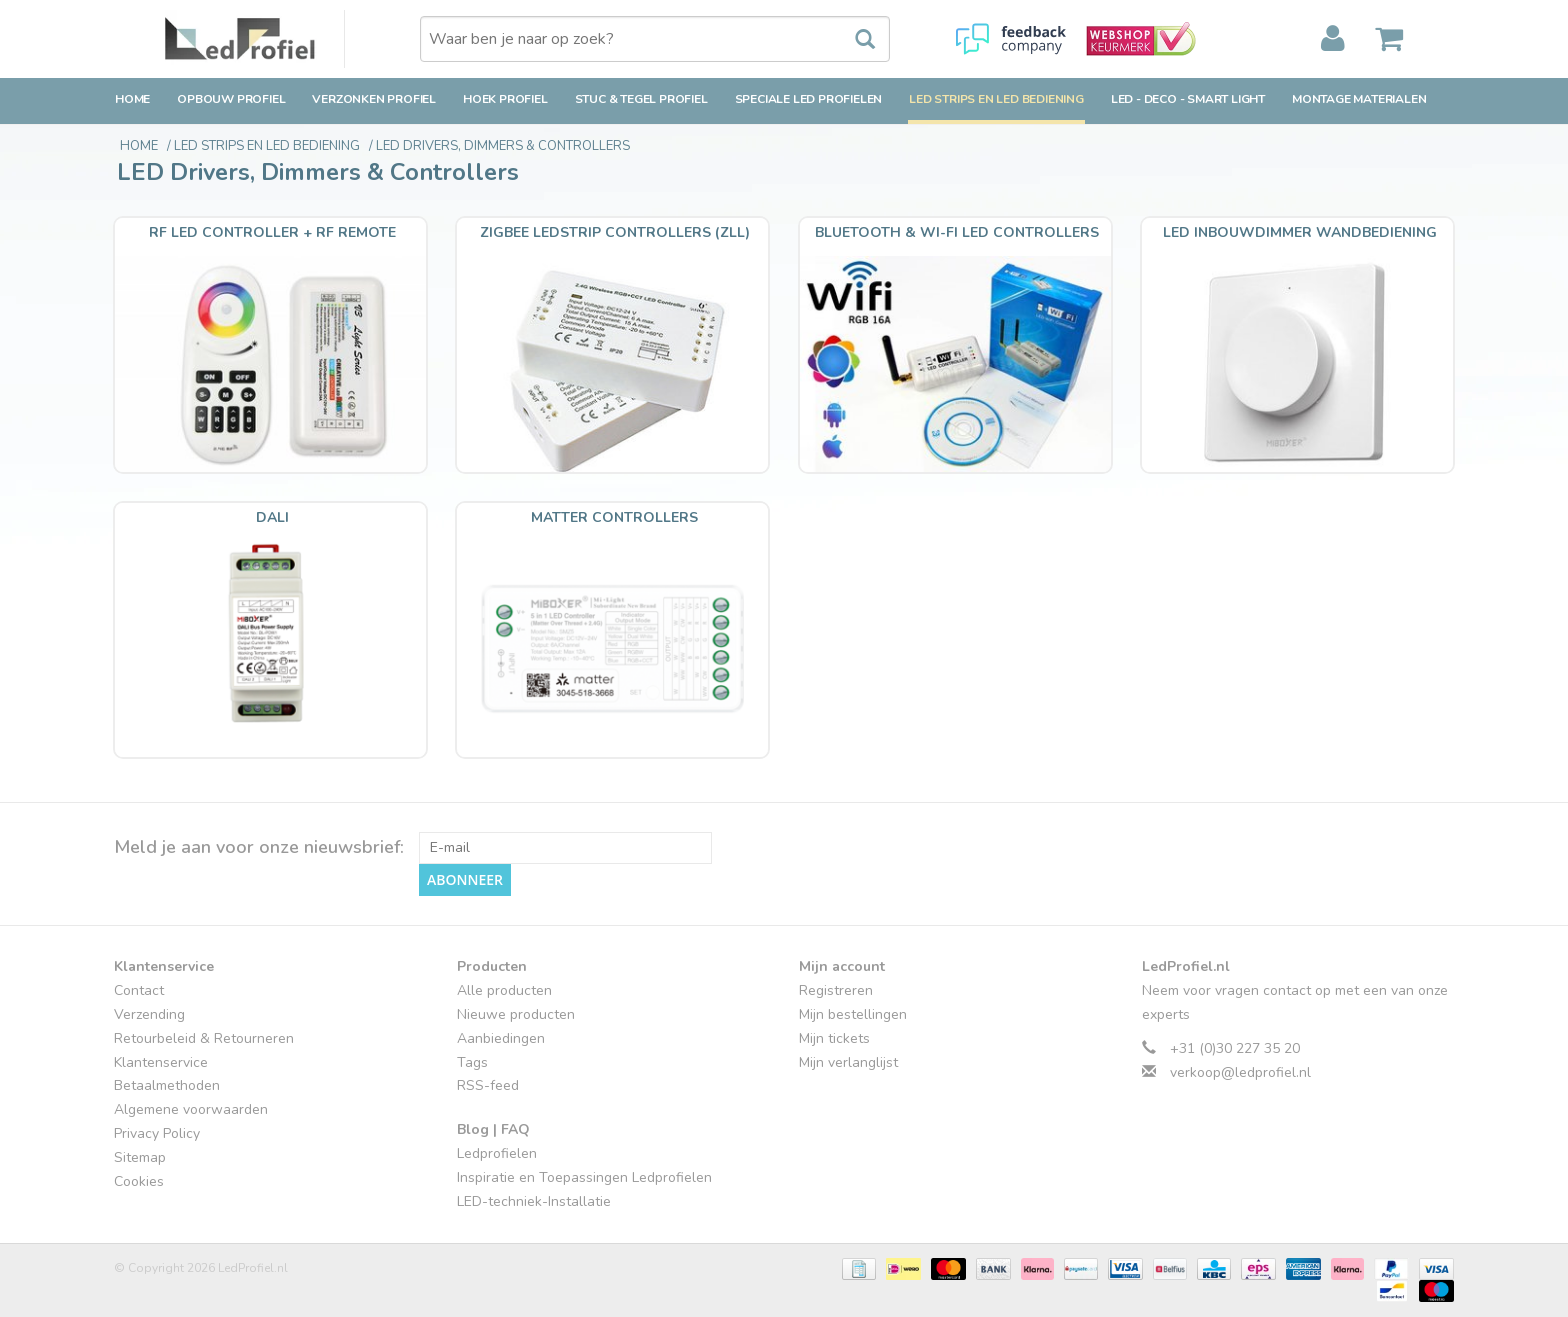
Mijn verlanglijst (848, 1062)
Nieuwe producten (516, 1014)
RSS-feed (488, 1085)
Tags (472, 1062)
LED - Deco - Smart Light (1188, 99)
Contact (139, 990)
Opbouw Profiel (231, 99)
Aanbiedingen (501, 1038)
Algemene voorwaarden (191, 1109)
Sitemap (140, 1157)
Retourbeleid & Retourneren (204, 1038)
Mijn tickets (834, 1038)
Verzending (149, 1014)
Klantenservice (161, 1062)
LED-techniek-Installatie (534, 1201)
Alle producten (504, 990)
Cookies (139, 1181)
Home (132, 99)
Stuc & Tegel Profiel (641, 99)
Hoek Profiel (505, 99)
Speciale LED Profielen (809, 99)
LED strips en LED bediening (996, 99)
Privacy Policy (157, 1133)
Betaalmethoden (167, 1085)
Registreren (836, 990)
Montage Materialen (1359, 99)
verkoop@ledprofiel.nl (1240, 1072)
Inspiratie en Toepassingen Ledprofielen (584, 1177)
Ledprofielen (497, 1153)
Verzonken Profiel (374, 99)
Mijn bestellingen (853, 1014)
